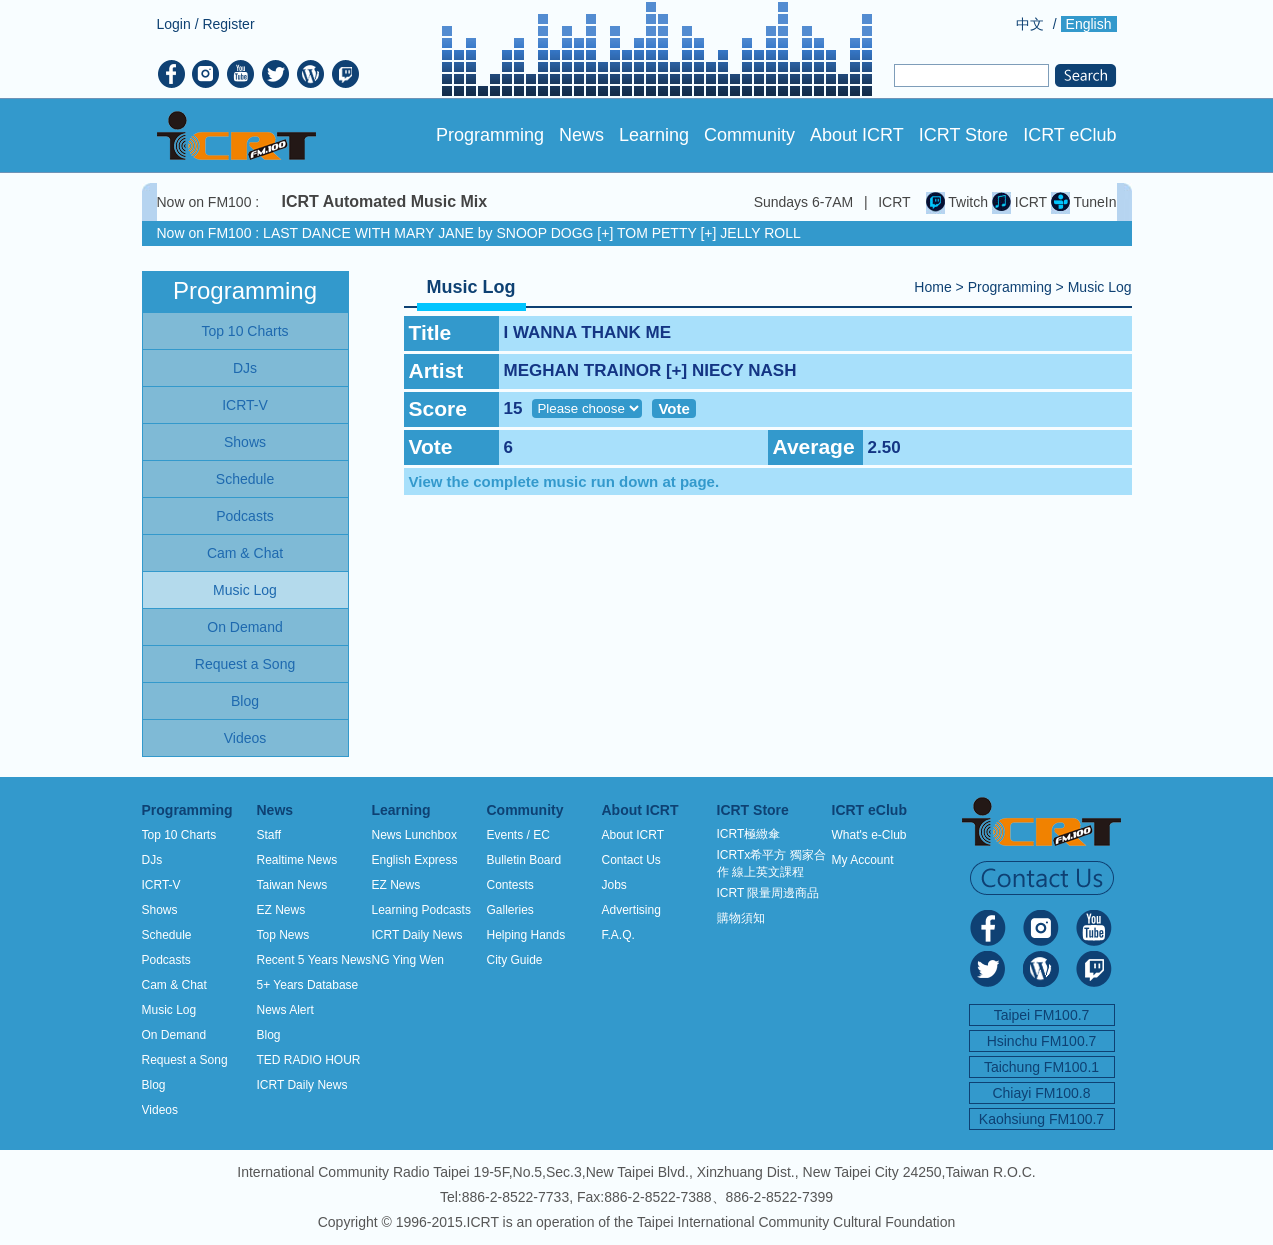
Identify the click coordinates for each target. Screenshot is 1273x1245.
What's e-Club (869, 835)
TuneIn (1084, 202)
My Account (863, 860)
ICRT (1019, 202)
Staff (269, 835)
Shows (160, 910)
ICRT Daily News (302, 1085)
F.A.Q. (618, 935)
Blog (154, 1085)
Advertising (631, 910)
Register (228, 24)
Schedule (167, 935)
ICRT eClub (1069, 135)
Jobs (614, 885)
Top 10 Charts (179, 835)
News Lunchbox (414, 835)
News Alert (285, 1010)
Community (749, 135)
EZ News (281, 910)
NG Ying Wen (408, 960)
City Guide (515, 960)
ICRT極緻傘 (749, 834)
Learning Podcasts (421, 910)
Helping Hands (526, 935)
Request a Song (185, 1060)
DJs (152, 860)
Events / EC (518, 835)
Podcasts (166, 960)
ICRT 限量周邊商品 (768, 893)
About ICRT (857, 135)
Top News (283, 935)
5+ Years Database (308, 985)
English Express (415, 860)
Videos (160, 1110)
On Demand (174, 1035)
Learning (654, 135)
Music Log (1100, 287)
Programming (490, 135)
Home (932, 287)
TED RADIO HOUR (309, 1060)
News (581, 135)
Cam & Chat (174, 985)
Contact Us (631, 860)
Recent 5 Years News (314, 960)
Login (174, 24)
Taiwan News (292, 885)
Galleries (510, 910)
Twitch (957, 202)
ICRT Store (963, 135)
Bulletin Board (524, 860)
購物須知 (741, 918)
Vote (673, 408)
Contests (510, 885)
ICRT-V (161, 885)
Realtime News (297, 860)
